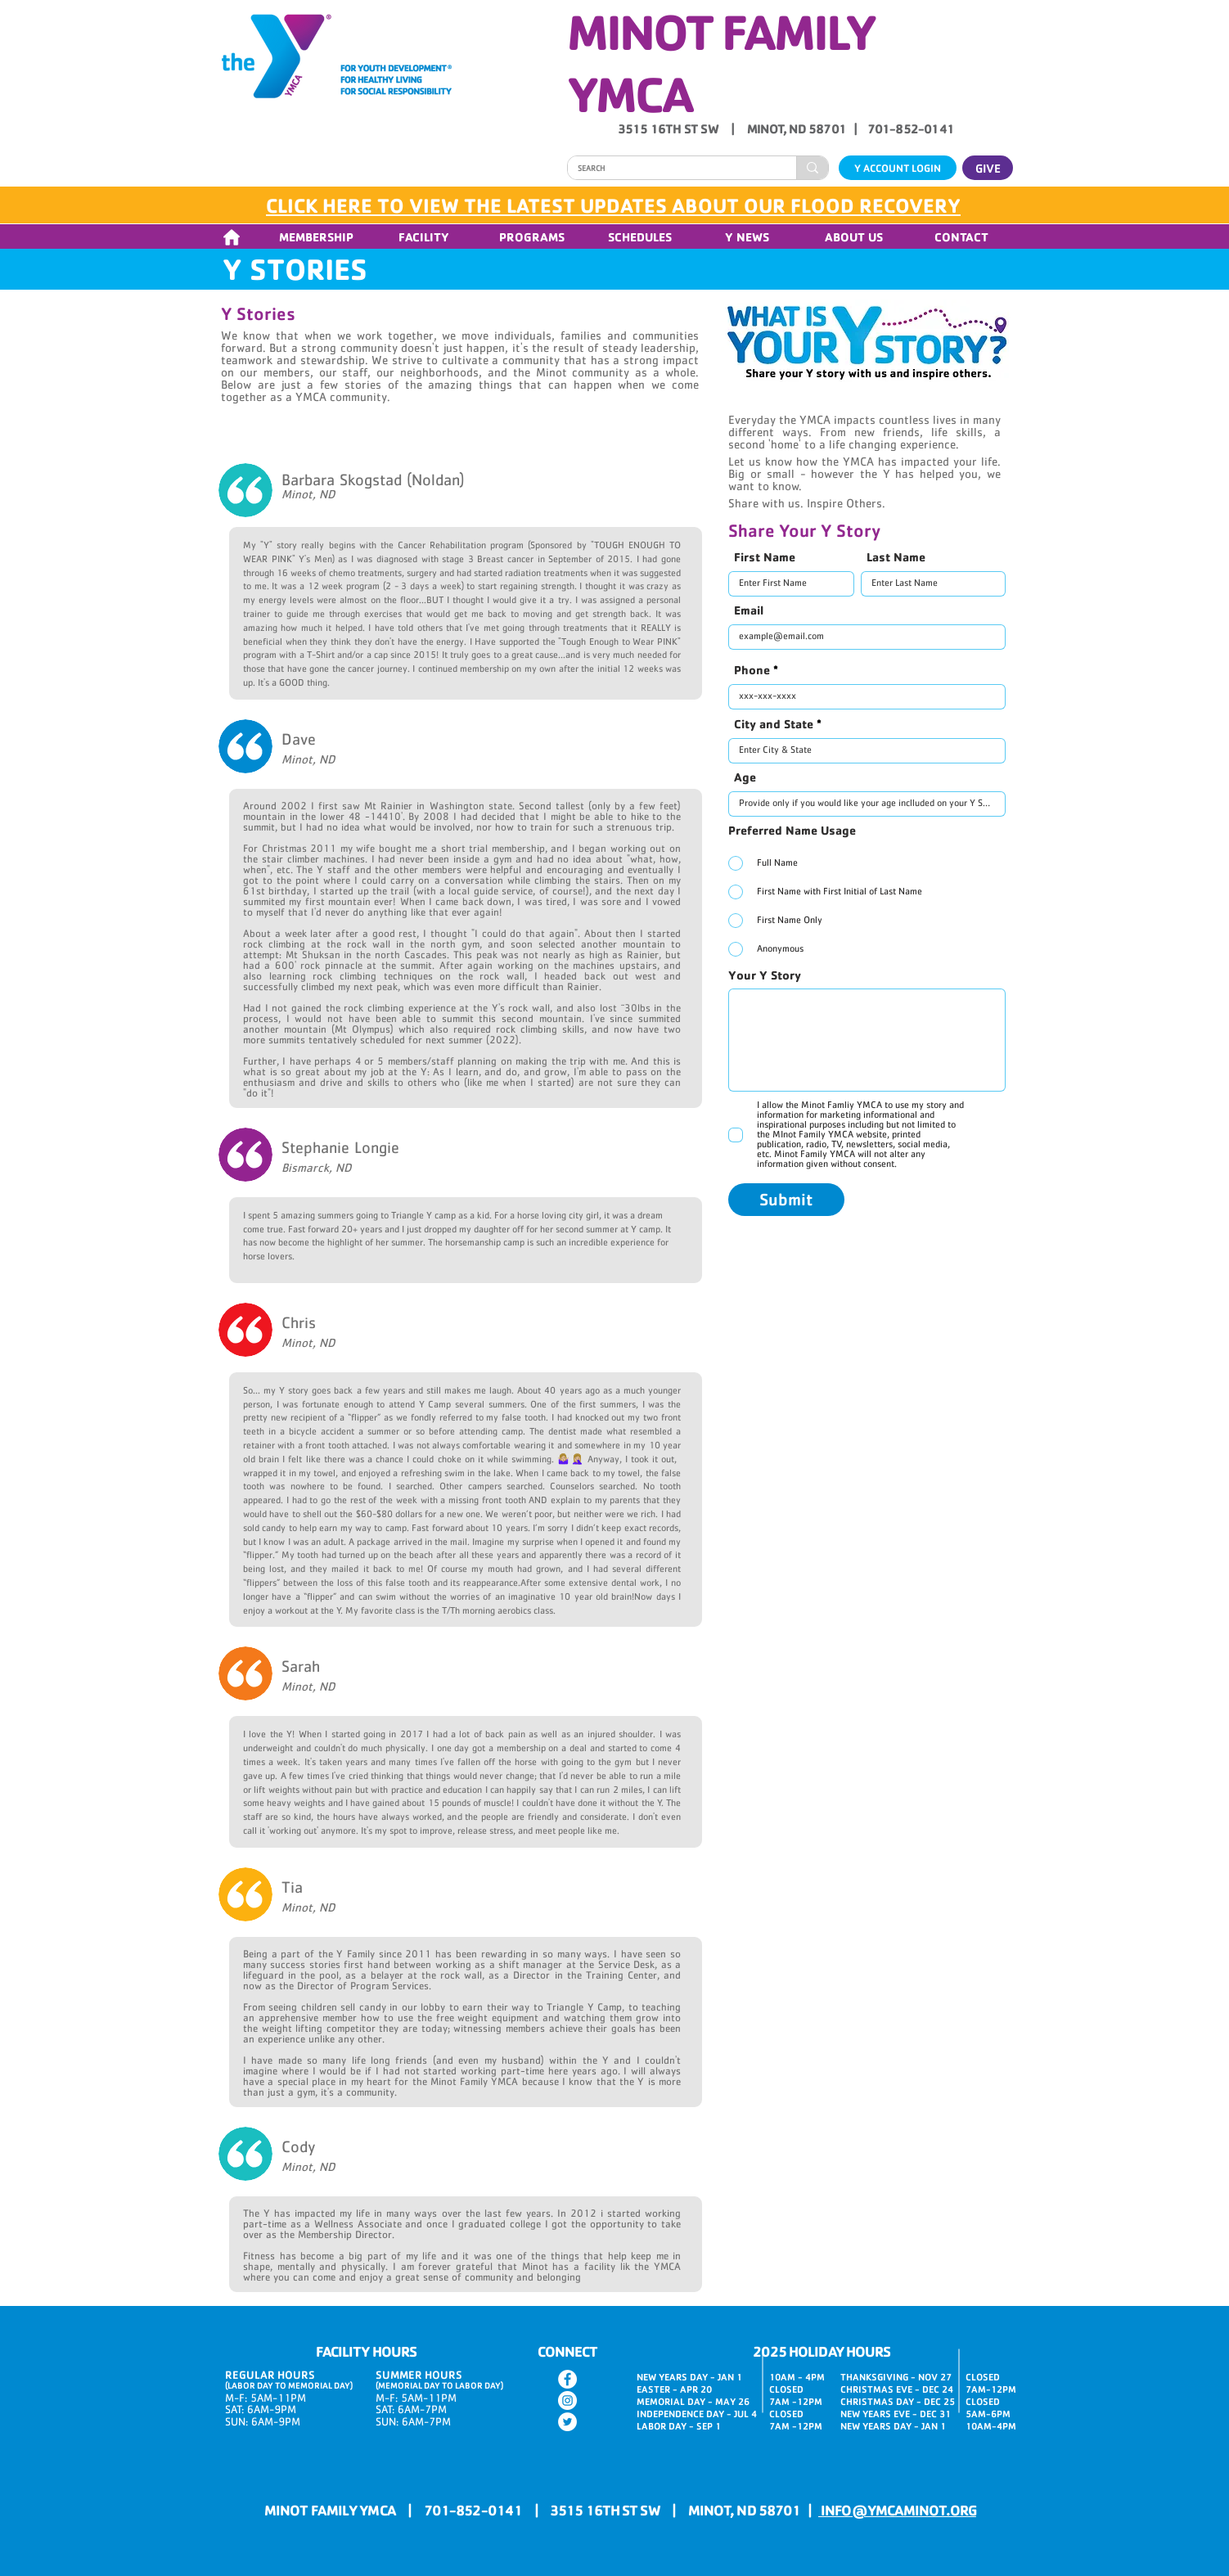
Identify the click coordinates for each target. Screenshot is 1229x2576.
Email (748, 610)
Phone (752, 670)
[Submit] (786, 1199)
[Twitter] (567, 2421)
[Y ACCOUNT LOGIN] (898, 167)
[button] (316, 237)
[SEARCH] (670, 168)
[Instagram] (567, 2400)
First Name (764, 557)
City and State (773, 724)
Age (745, 777)
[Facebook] (567, 2379)
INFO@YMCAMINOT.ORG (897, 2510)
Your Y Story (764, 975)
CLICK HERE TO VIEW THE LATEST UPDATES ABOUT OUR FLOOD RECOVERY (613, 205)
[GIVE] (987, 167)
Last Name (896, 557)
